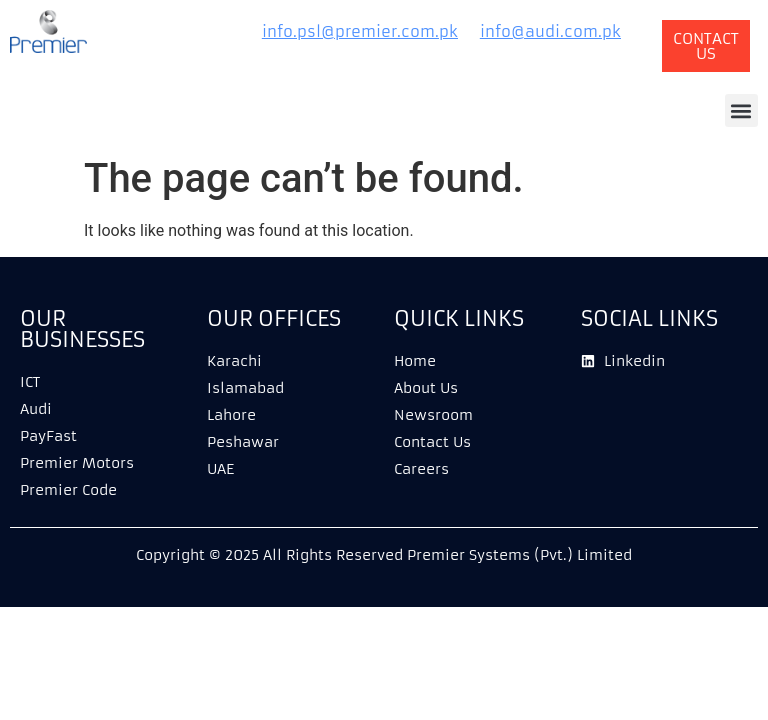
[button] (741, 110)
